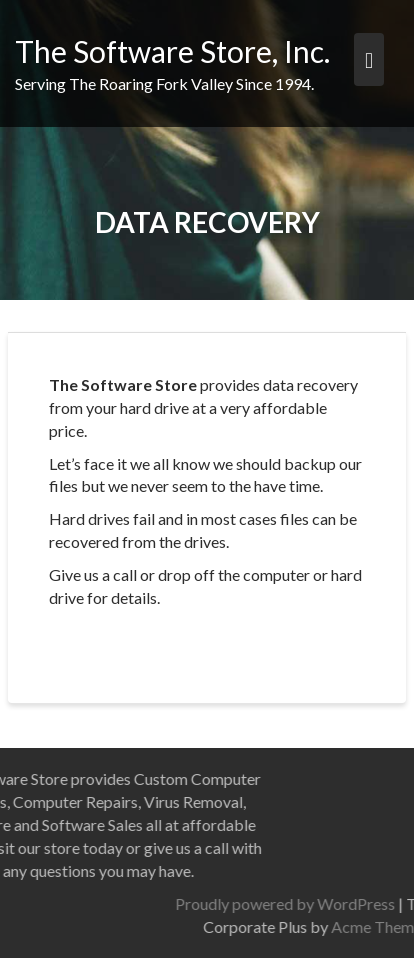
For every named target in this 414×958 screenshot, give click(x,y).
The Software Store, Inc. (172, 51)
